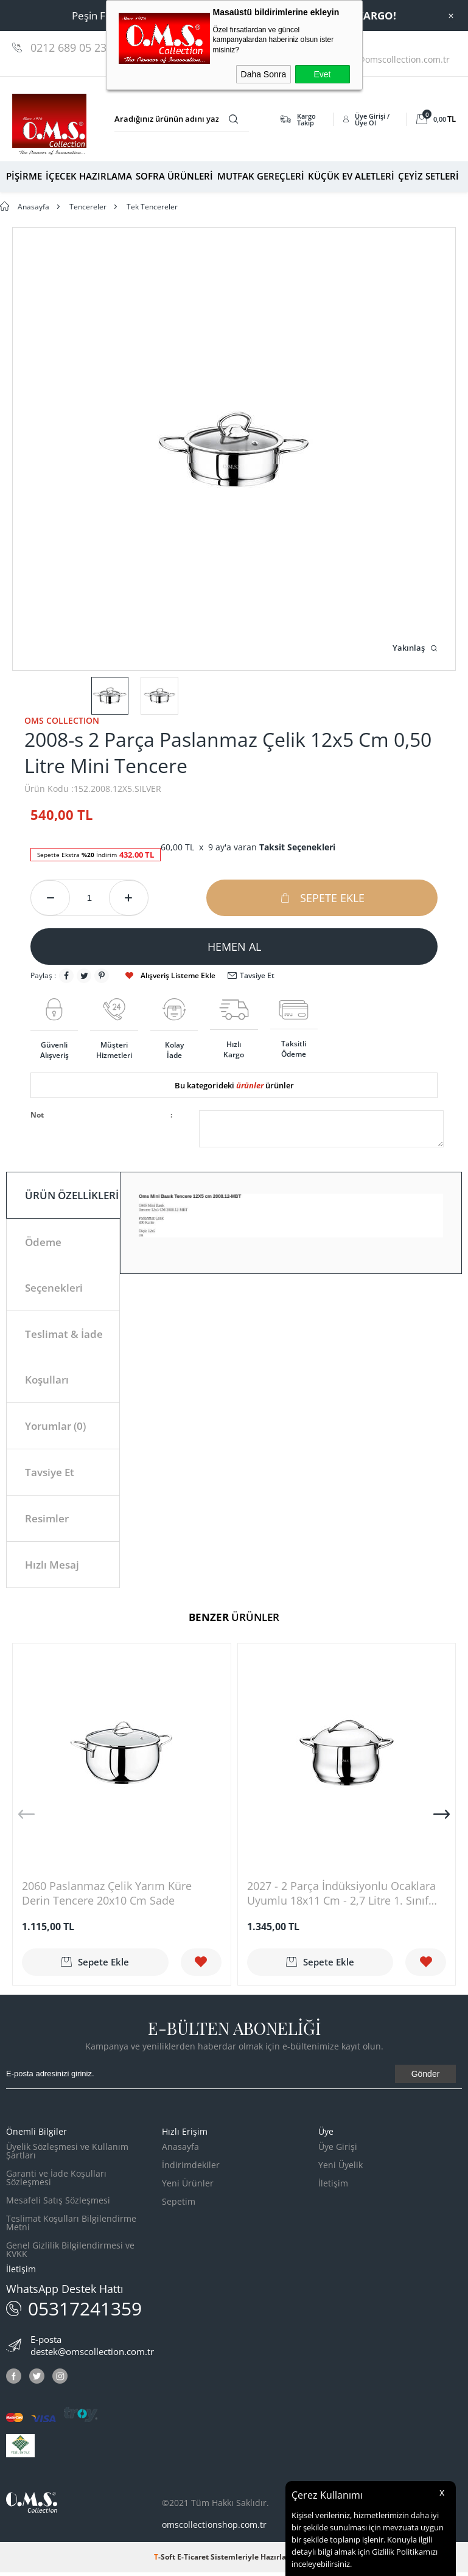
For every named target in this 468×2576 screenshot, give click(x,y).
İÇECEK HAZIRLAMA (89, 176)
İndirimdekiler (191, 2168)
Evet (321, 74)
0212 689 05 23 (68, 47)
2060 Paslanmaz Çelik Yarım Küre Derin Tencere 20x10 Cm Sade (107, 1896)
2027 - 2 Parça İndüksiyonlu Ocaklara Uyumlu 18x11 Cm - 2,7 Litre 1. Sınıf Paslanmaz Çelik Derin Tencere (341, 1896)
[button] (441, 1818)
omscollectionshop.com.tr (214, 2528)
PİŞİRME (24, 176)
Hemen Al (234, 946)
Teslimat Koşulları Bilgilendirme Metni (71, 2226)
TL (436, 119)
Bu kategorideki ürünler (234, 1085)
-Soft (165, 2560)
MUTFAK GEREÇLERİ (260, 176)
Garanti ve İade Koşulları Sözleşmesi (56, 2181)
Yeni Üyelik (340, 2168)
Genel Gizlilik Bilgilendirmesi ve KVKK (70, 2253)
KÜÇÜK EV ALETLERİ (351, 176)
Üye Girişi (337, 2150)
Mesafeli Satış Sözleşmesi (58, 2204)
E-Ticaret (193, 2560)
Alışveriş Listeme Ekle (169, 975)
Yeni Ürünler (188, 2187)
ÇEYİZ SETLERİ (428, 176)
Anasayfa (180, 2150)
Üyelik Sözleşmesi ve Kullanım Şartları (67, 2154)
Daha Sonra (264, 74)
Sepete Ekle (322, 898)
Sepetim (178, 2205)
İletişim (333, 2187)
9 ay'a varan (271, 847)
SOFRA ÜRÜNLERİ (174, 176)
